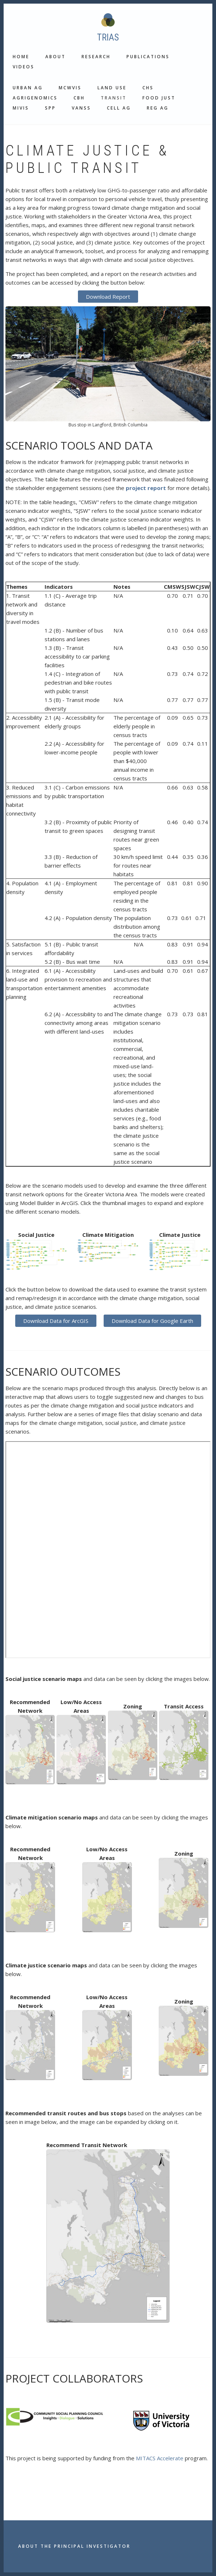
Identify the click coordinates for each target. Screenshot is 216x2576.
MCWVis (70, 88)
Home (21, 57)
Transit (113, 98)
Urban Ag (28, 88)
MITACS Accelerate (159, 2458)
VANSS (81, 108)
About (55, 57)
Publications (148, 57)
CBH (79, 98)
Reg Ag (158, 108)
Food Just (158, 98)
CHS (148, 88)
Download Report (108, 296)
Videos (23, 67)
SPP (50, 108)
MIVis (21, 108)
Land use (111, 88)
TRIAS (108, 37)
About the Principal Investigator (74, 2546)
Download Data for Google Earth (152, 1320)
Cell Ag (119, 108)
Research (96, 57)
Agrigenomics (35, 98)
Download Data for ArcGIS (55, 1320)
